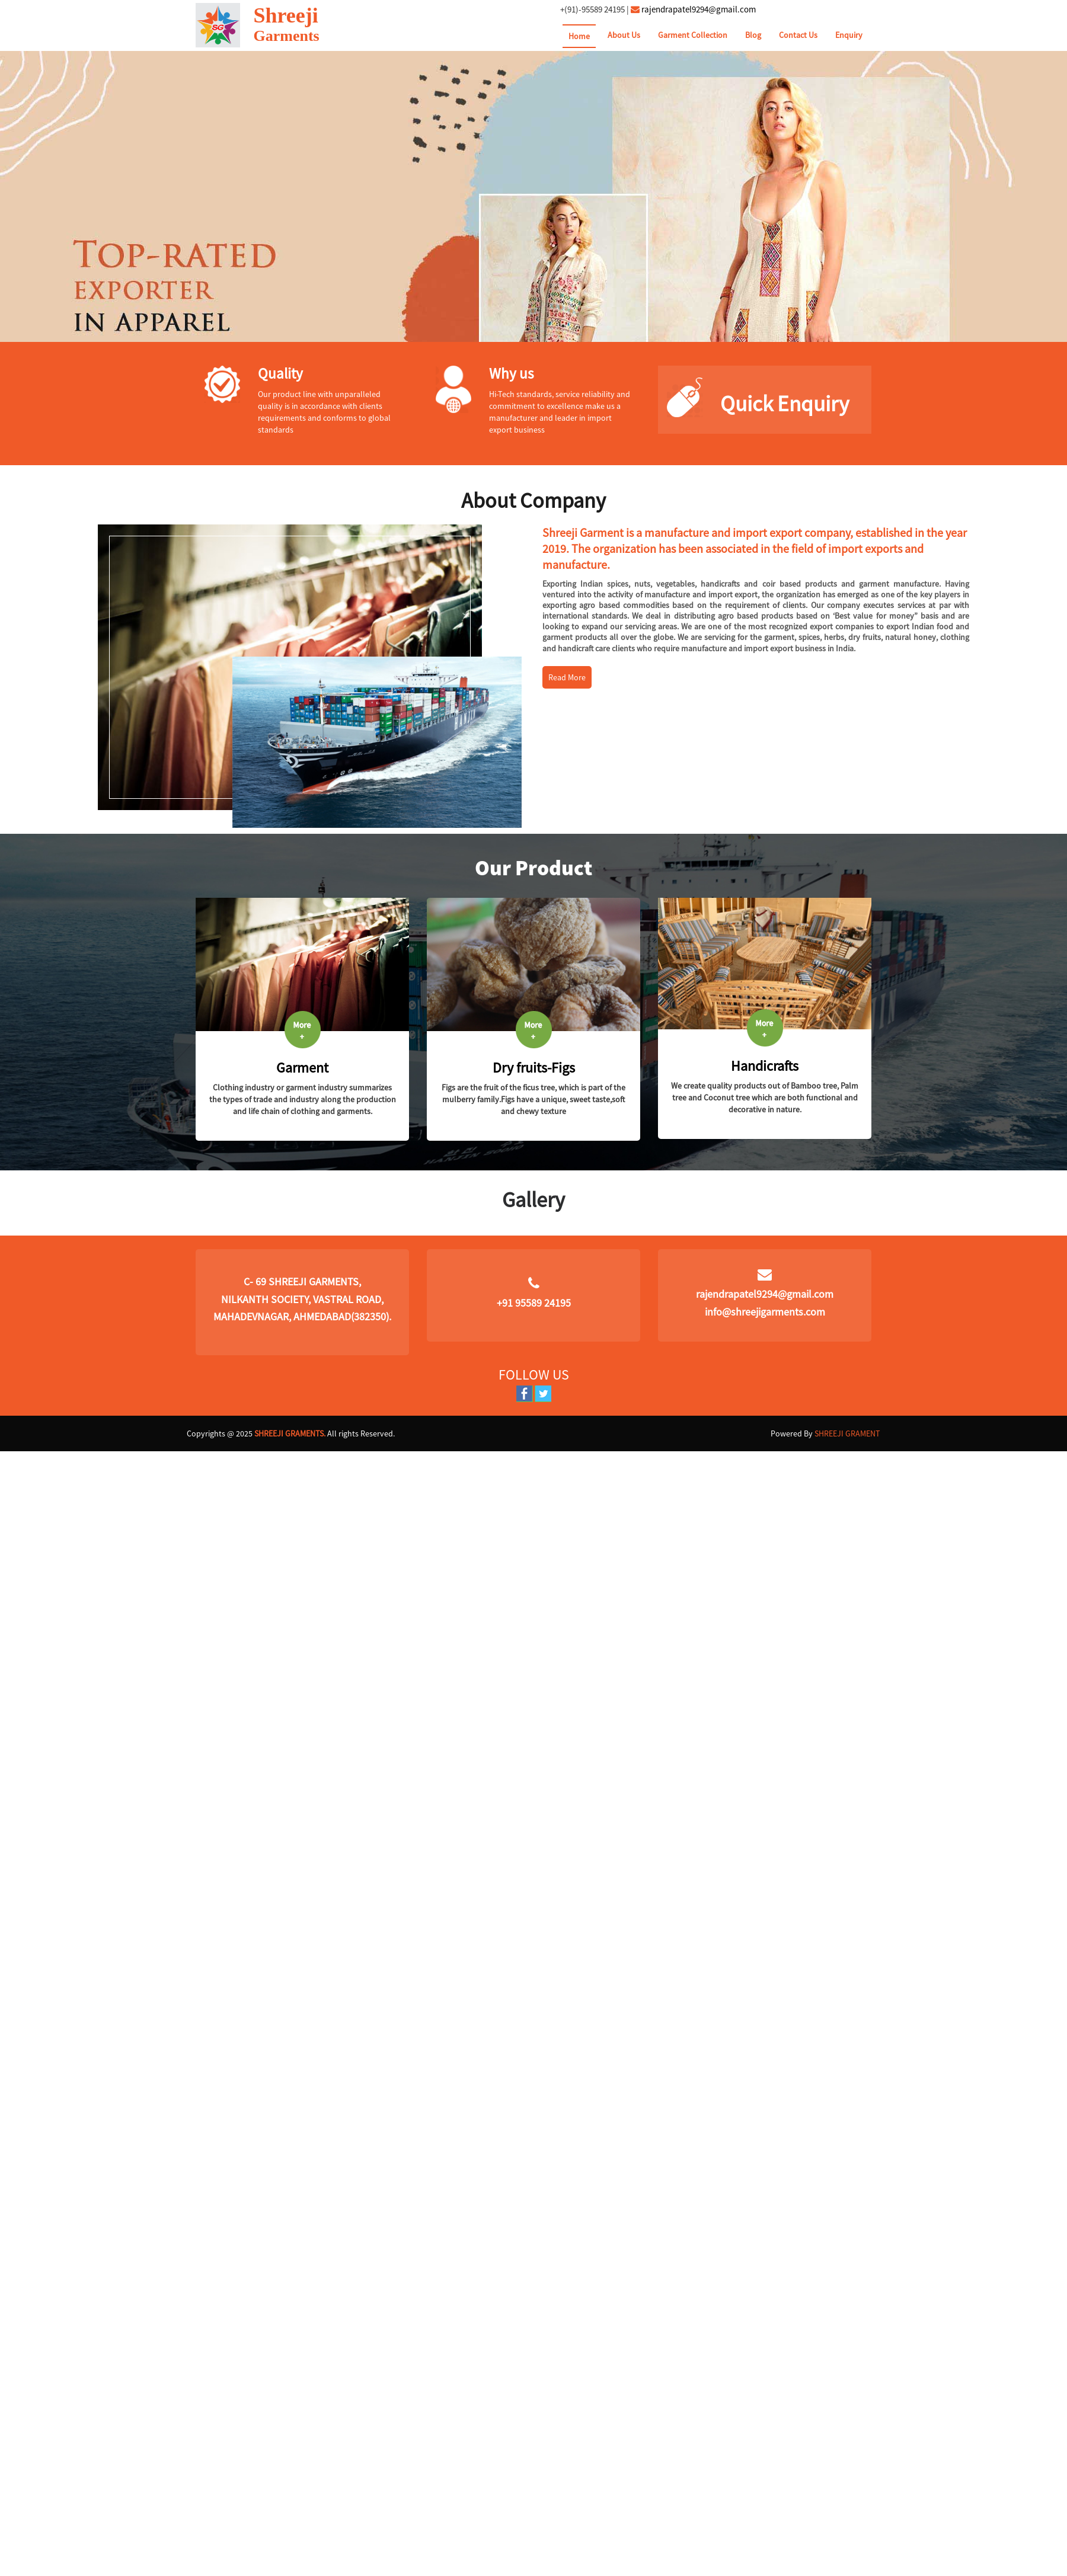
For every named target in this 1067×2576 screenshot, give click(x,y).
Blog (753, 35)
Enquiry (848, 35)
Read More (567, 677)
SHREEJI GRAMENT (847, 1433)
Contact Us (798, 35)
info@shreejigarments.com (765, 1312)
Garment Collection (692, 35)
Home (579, 36)
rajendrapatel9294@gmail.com (698, 9)
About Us (624, 35)
